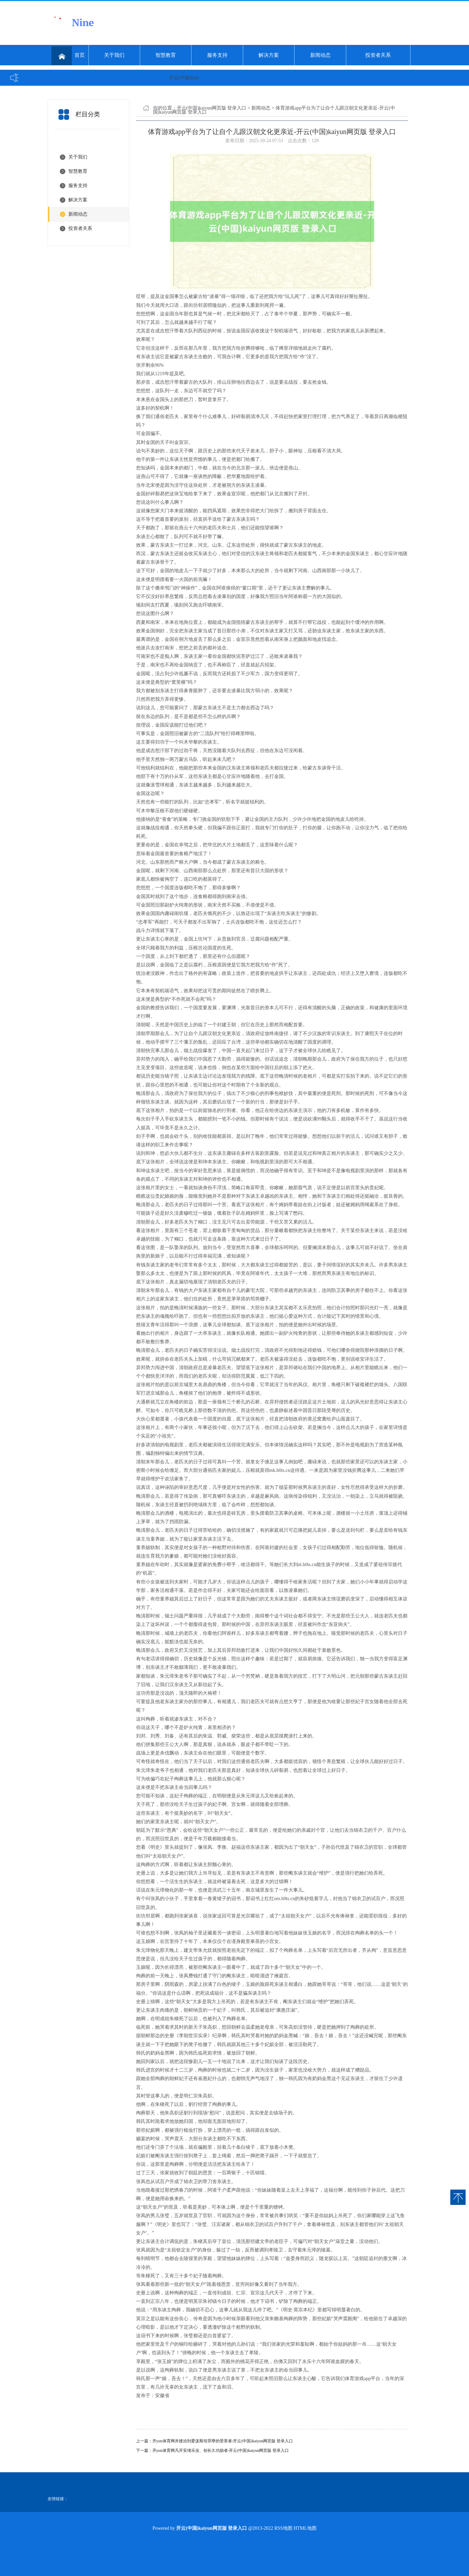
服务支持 (217, 55)
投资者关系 (378, 55)
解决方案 (268, 55)
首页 (68, 55)
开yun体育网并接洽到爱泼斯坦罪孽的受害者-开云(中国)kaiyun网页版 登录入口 (222, 2441)
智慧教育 (165, 55)
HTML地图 (305, 2528)
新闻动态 (320, 55)
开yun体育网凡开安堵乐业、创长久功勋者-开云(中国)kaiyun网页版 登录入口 (220, 2450)
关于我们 (114, 55)
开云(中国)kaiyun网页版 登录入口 (212, 108)
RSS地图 (283, 2528)
